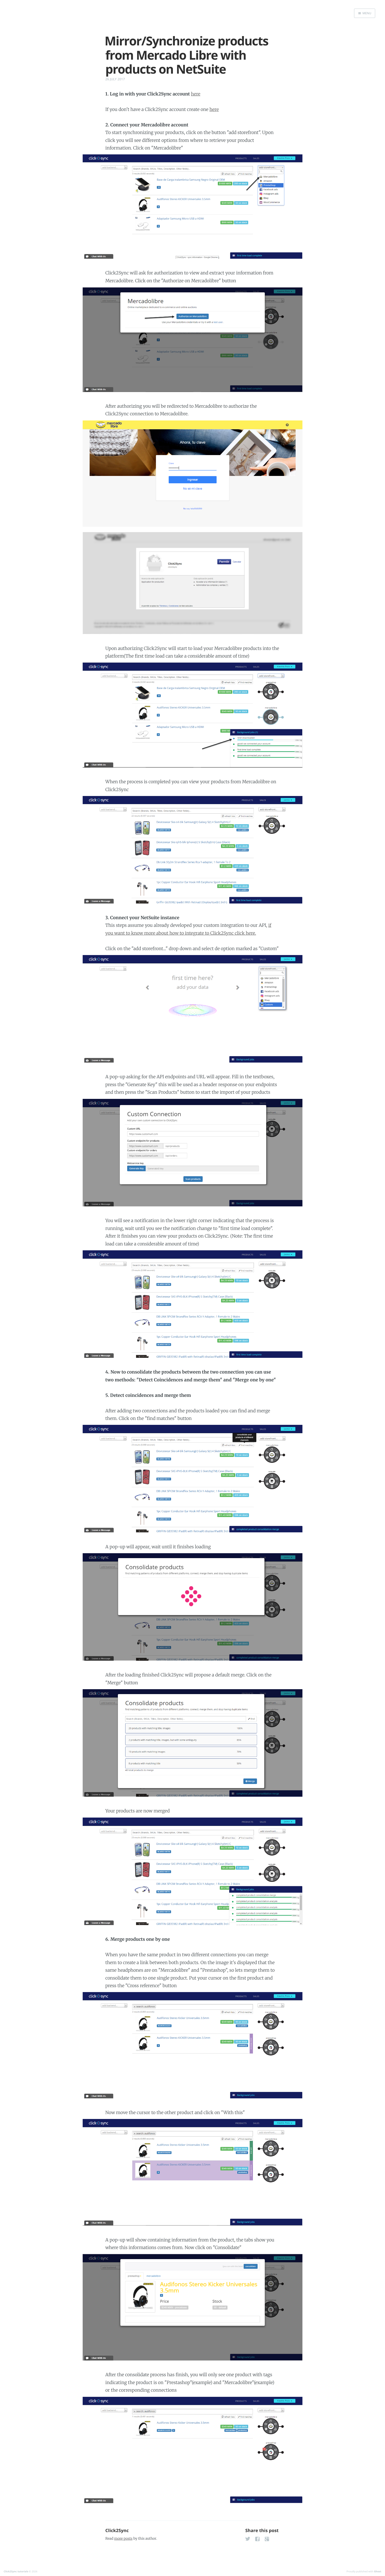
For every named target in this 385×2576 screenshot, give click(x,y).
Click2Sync (117, 2531)
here (195, 94)
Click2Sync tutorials (16, 2571)
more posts (123, 2538)
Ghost (377, 2571)
